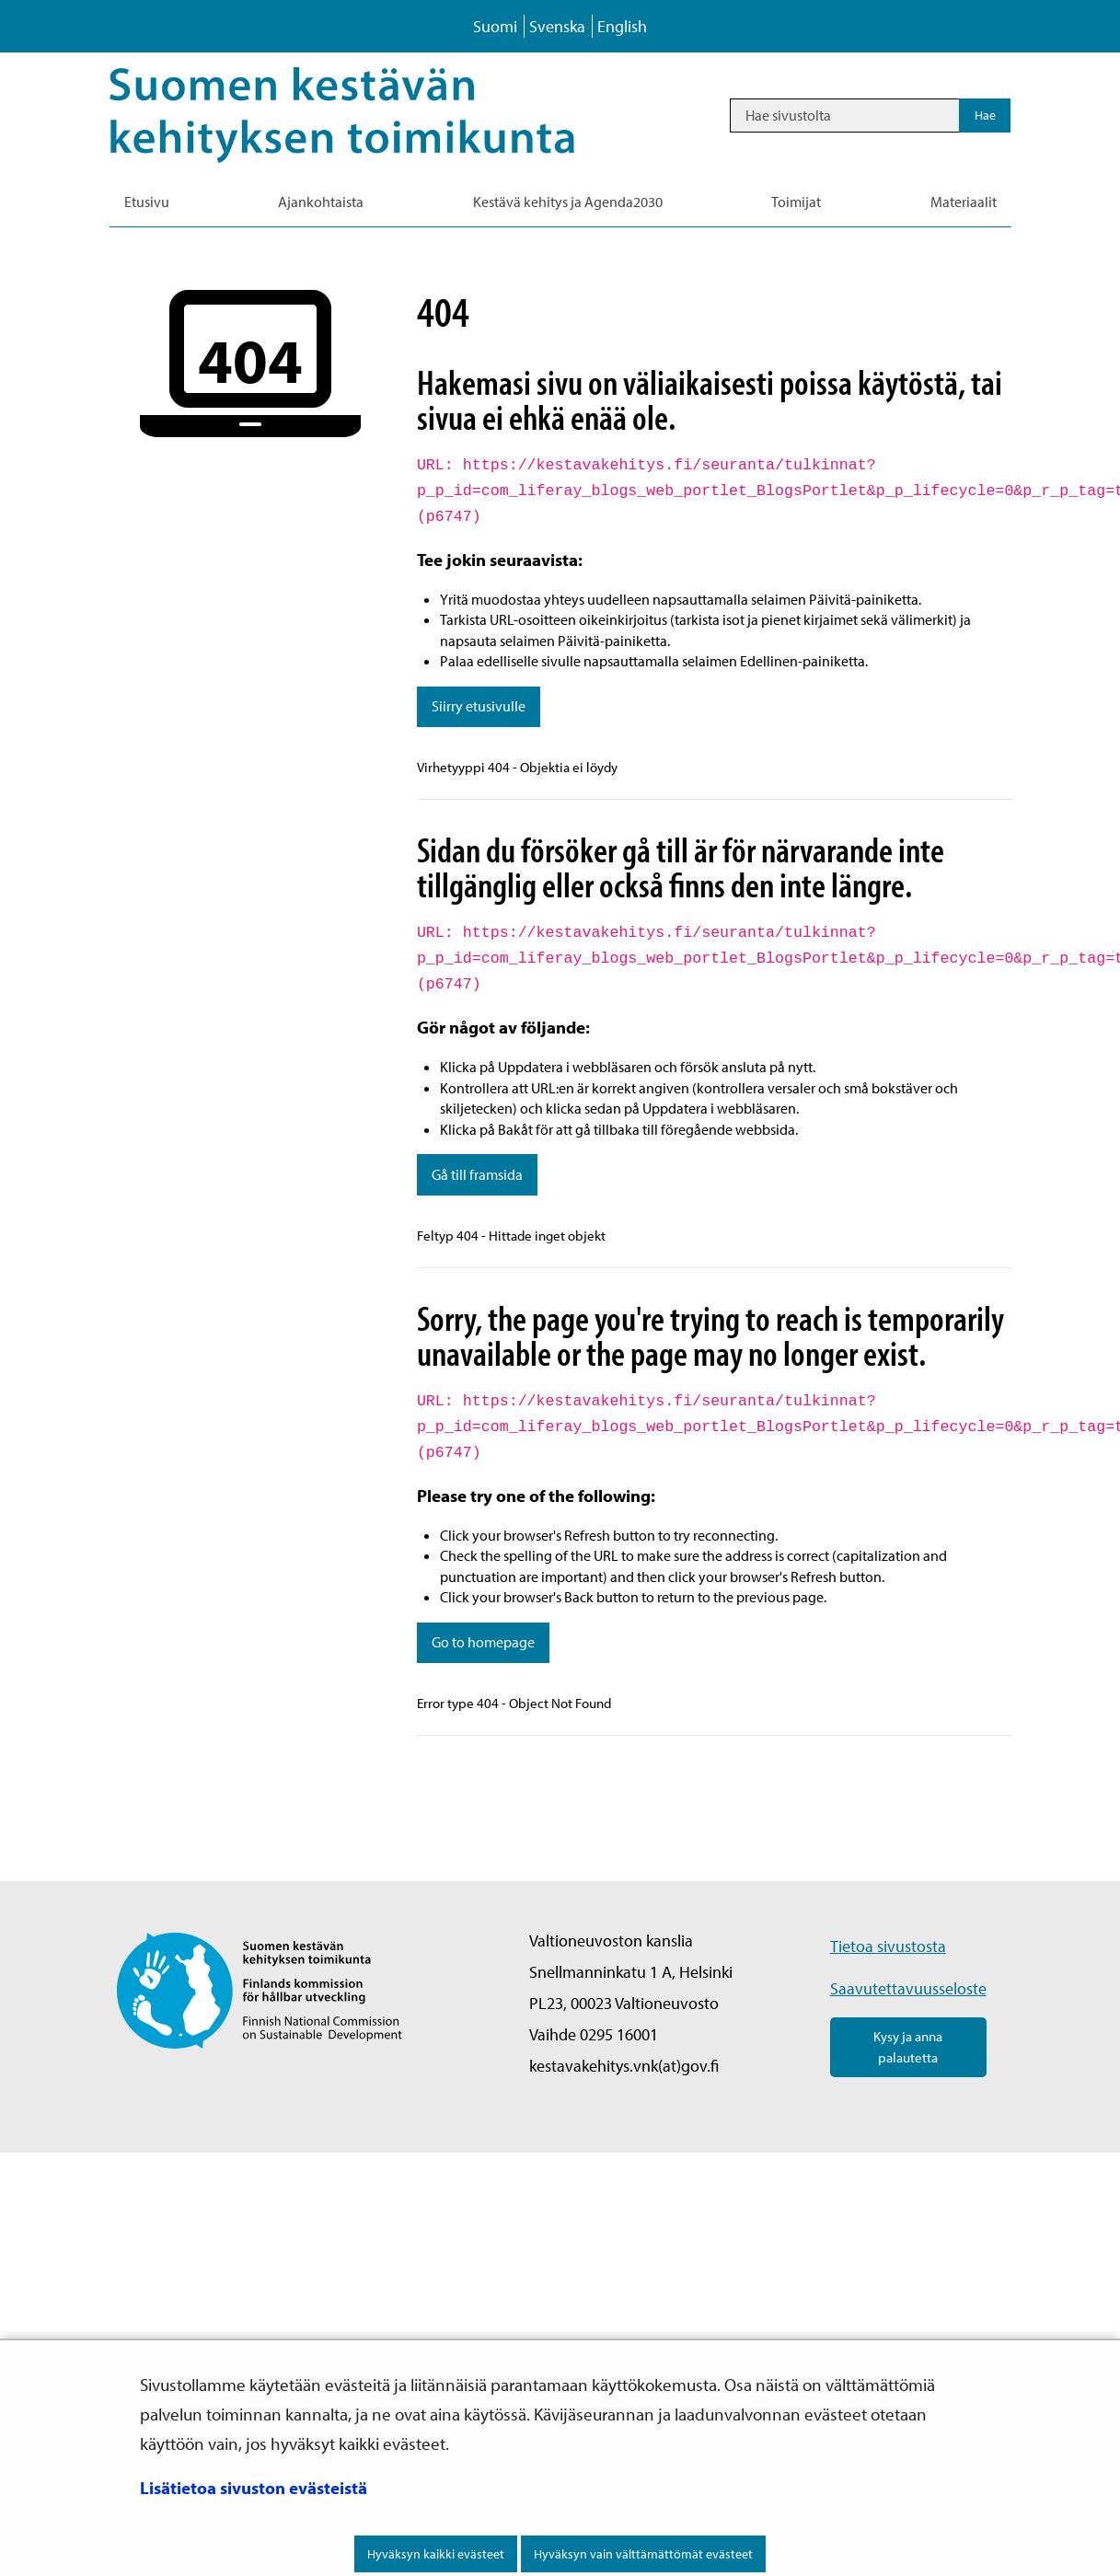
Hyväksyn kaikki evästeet (435, 2554)
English (622, 26)
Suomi (495, 26)
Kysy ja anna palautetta (907, 2046)
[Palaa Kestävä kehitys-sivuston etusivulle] (368, 115)
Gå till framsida (477, 1174)
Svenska (557, 26)
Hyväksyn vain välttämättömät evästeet (643, 2554)
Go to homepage (483, 1642)
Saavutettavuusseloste (908, 1988)
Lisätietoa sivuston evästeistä (253, 2488)
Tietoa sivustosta (888, 1946)
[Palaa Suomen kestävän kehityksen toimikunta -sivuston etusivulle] (260, 1988)
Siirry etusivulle (478, 706)
